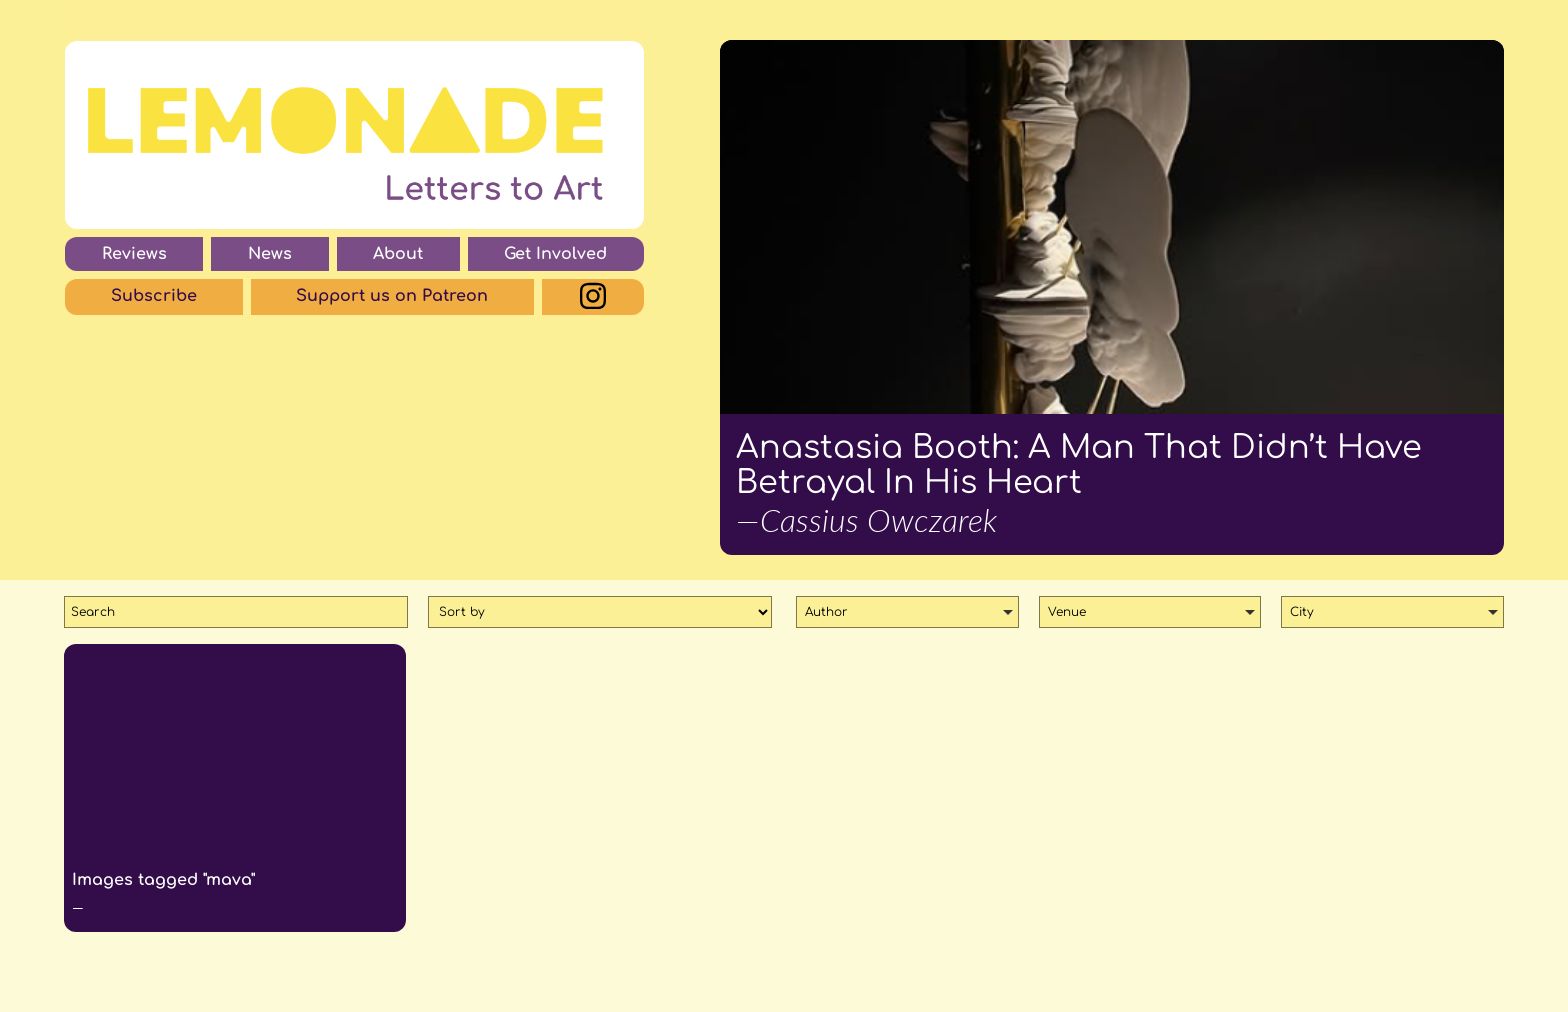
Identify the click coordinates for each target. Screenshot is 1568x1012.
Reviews (134, 254)
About (398, 254)
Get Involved (555, 254)
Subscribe (154, 296)
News (270, 254)
